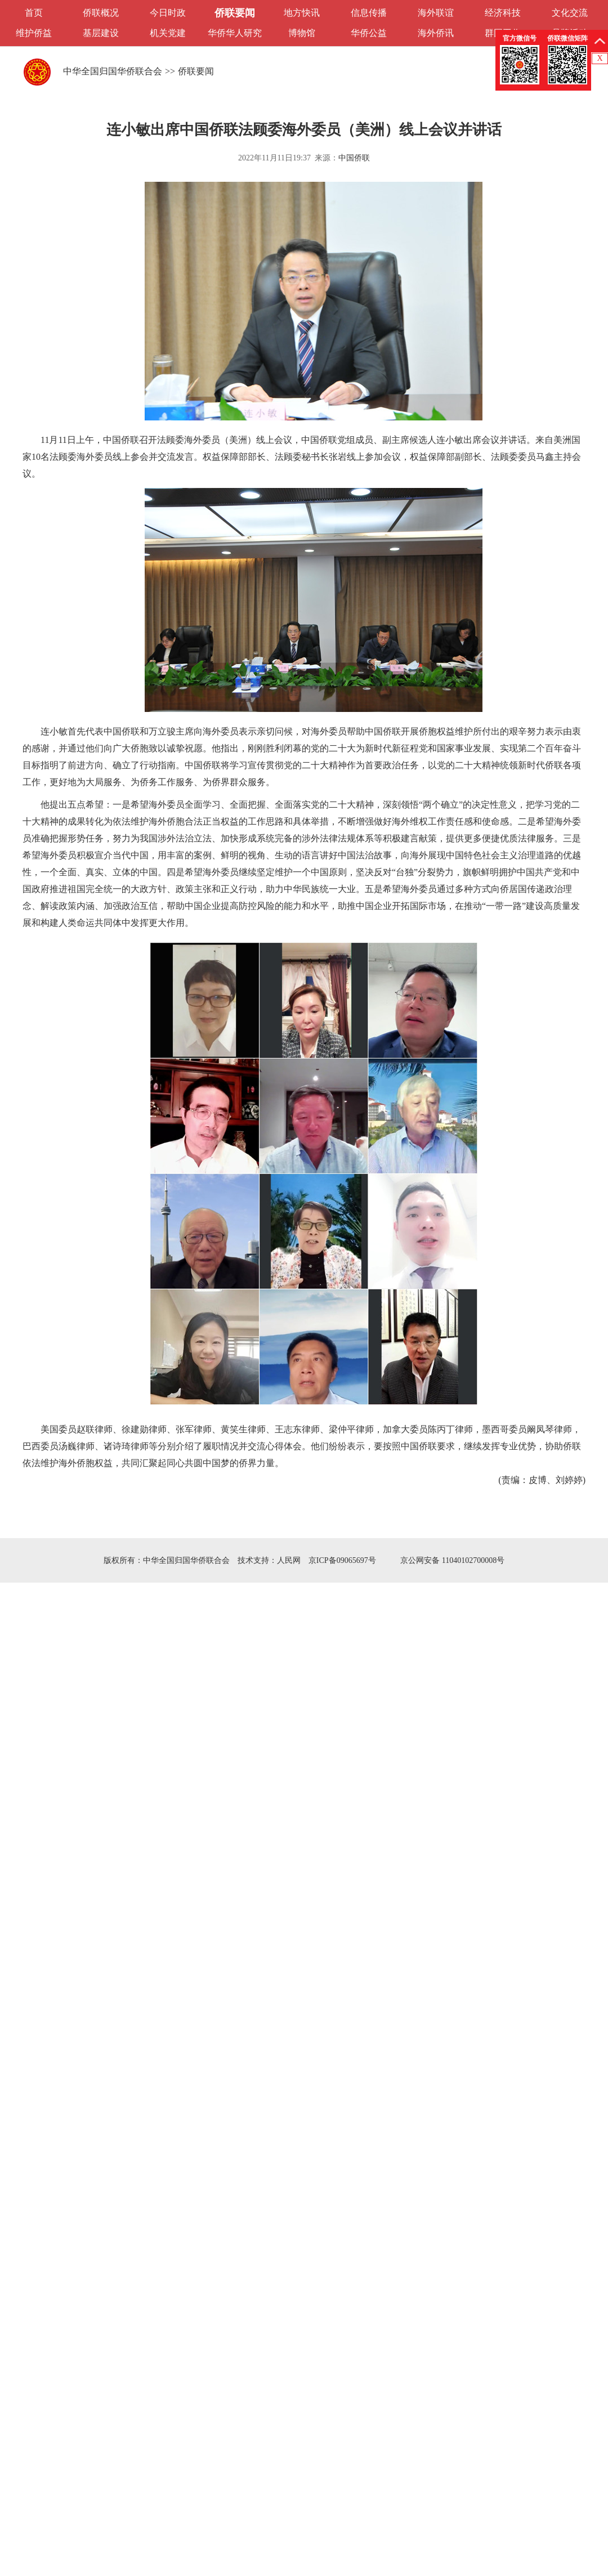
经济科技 (503, 12)
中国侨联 (354, 158)
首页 (34, 12)
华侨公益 (369, 33)
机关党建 (168, 33)
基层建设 (101, 33)
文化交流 (570, 12)
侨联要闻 (234, 13)
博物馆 (301, 33)
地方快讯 (302, 12)
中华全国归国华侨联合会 (112, 71)
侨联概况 (101, 12)
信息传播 (369, 12)
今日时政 (168, 12)
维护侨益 (34, 33)
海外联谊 (436, 12)
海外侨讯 (436, 33)
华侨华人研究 (235, 33)
